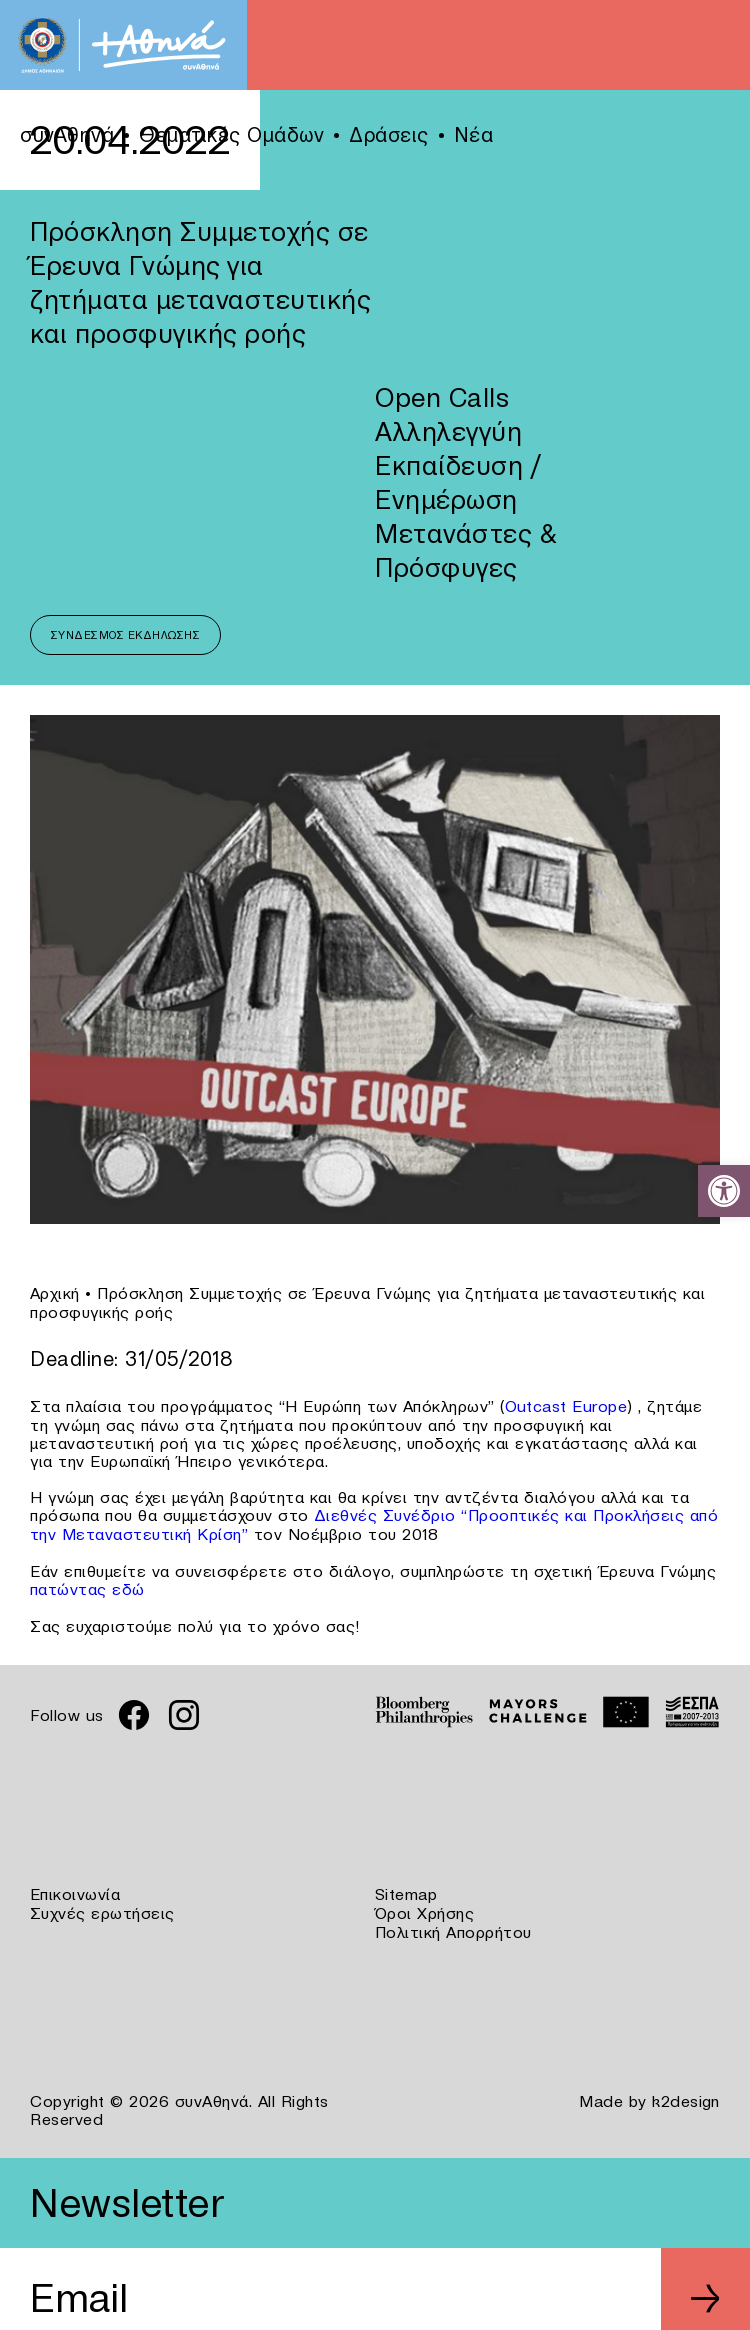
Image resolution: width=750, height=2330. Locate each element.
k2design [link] (686, 2093)
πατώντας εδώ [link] (87, 1585)
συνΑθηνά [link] (67, 135)
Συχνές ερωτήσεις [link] (102, 1907)
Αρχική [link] (55, 1293)
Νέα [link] (474, 135)
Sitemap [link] (406, 1889)
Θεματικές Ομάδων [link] (231, 135)
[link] (724, 1191)
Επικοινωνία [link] (75, 1889)
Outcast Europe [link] (566, 1405)
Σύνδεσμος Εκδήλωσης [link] (126, 635)
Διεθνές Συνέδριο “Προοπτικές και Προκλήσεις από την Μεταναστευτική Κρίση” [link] (374, 1522)
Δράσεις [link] (389, 135)
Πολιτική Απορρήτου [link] (453, 1925)
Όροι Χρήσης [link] (425, 1907)
